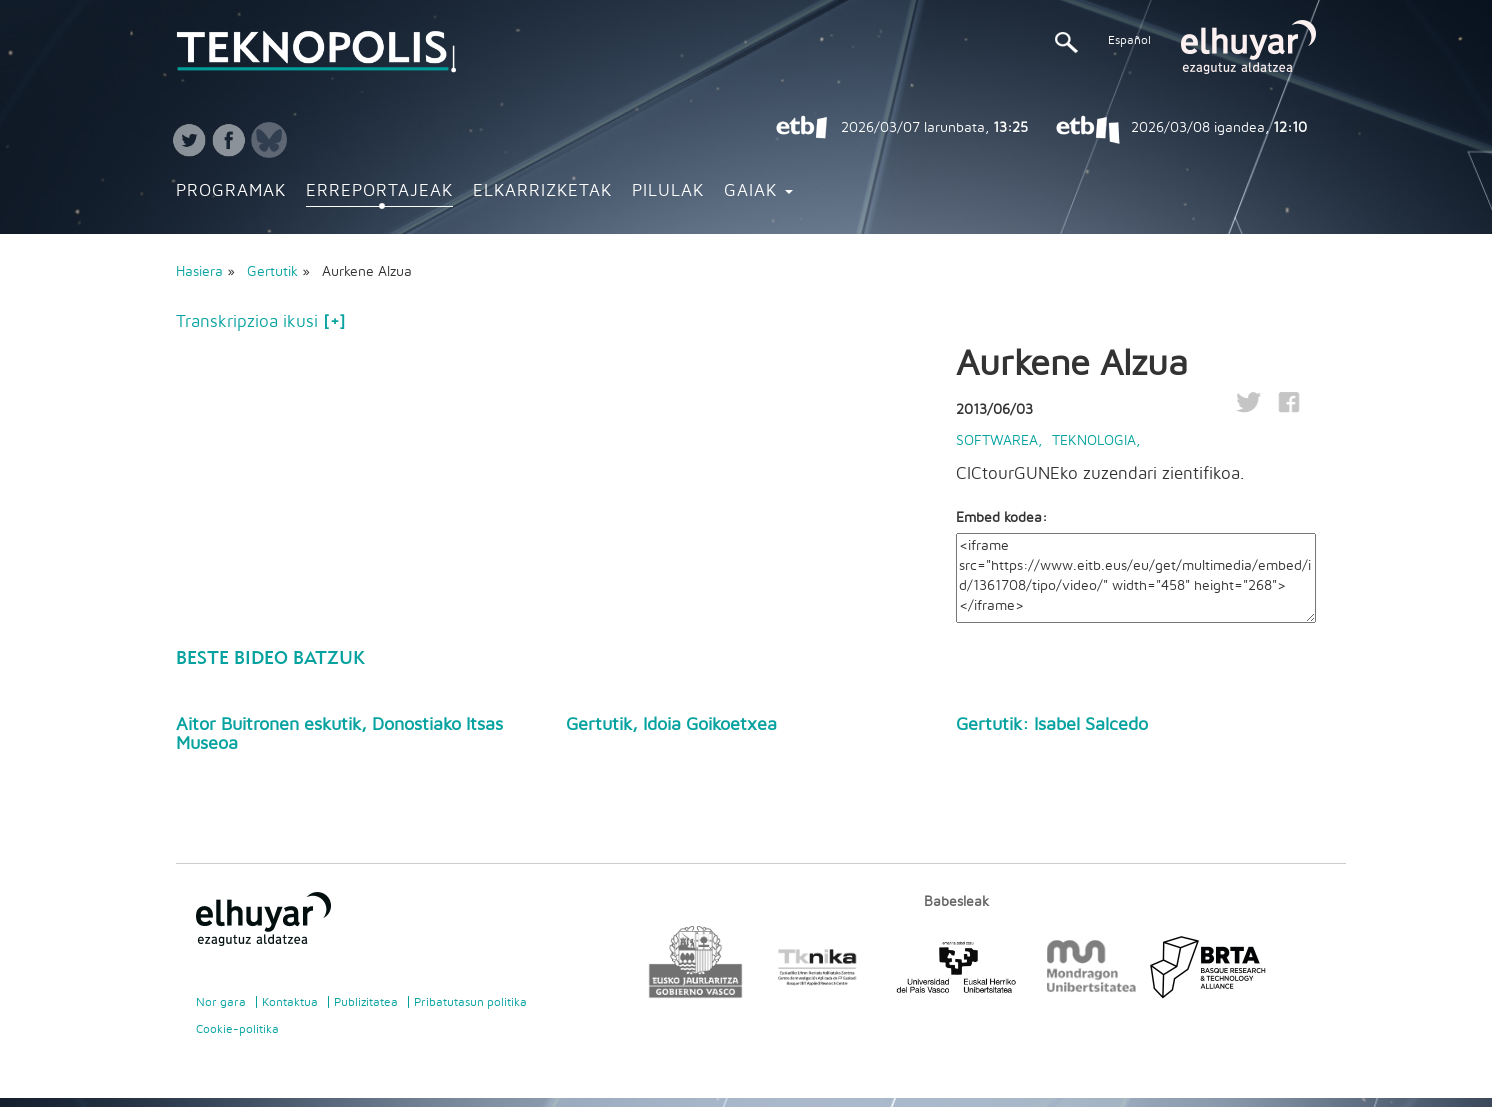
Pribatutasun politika (470, 1002)
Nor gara (221, 1002)
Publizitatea (366, 1002)
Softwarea (997, 441)
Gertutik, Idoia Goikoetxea (671, 725)
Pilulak (668, 191)
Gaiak (758, 191)
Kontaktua (290, 1002)
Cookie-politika (237, 1029)
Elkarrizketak (542, 191)
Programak (231, 191)
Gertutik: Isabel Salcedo (1052, 725)
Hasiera (199, 272)
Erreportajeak (379, 191)
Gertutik (274, 272)
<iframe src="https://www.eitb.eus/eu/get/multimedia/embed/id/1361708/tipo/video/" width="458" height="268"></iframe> (1136, 578)
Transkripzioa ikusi (260, 322)
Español (1129, 40)
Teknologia (1094, 441)
